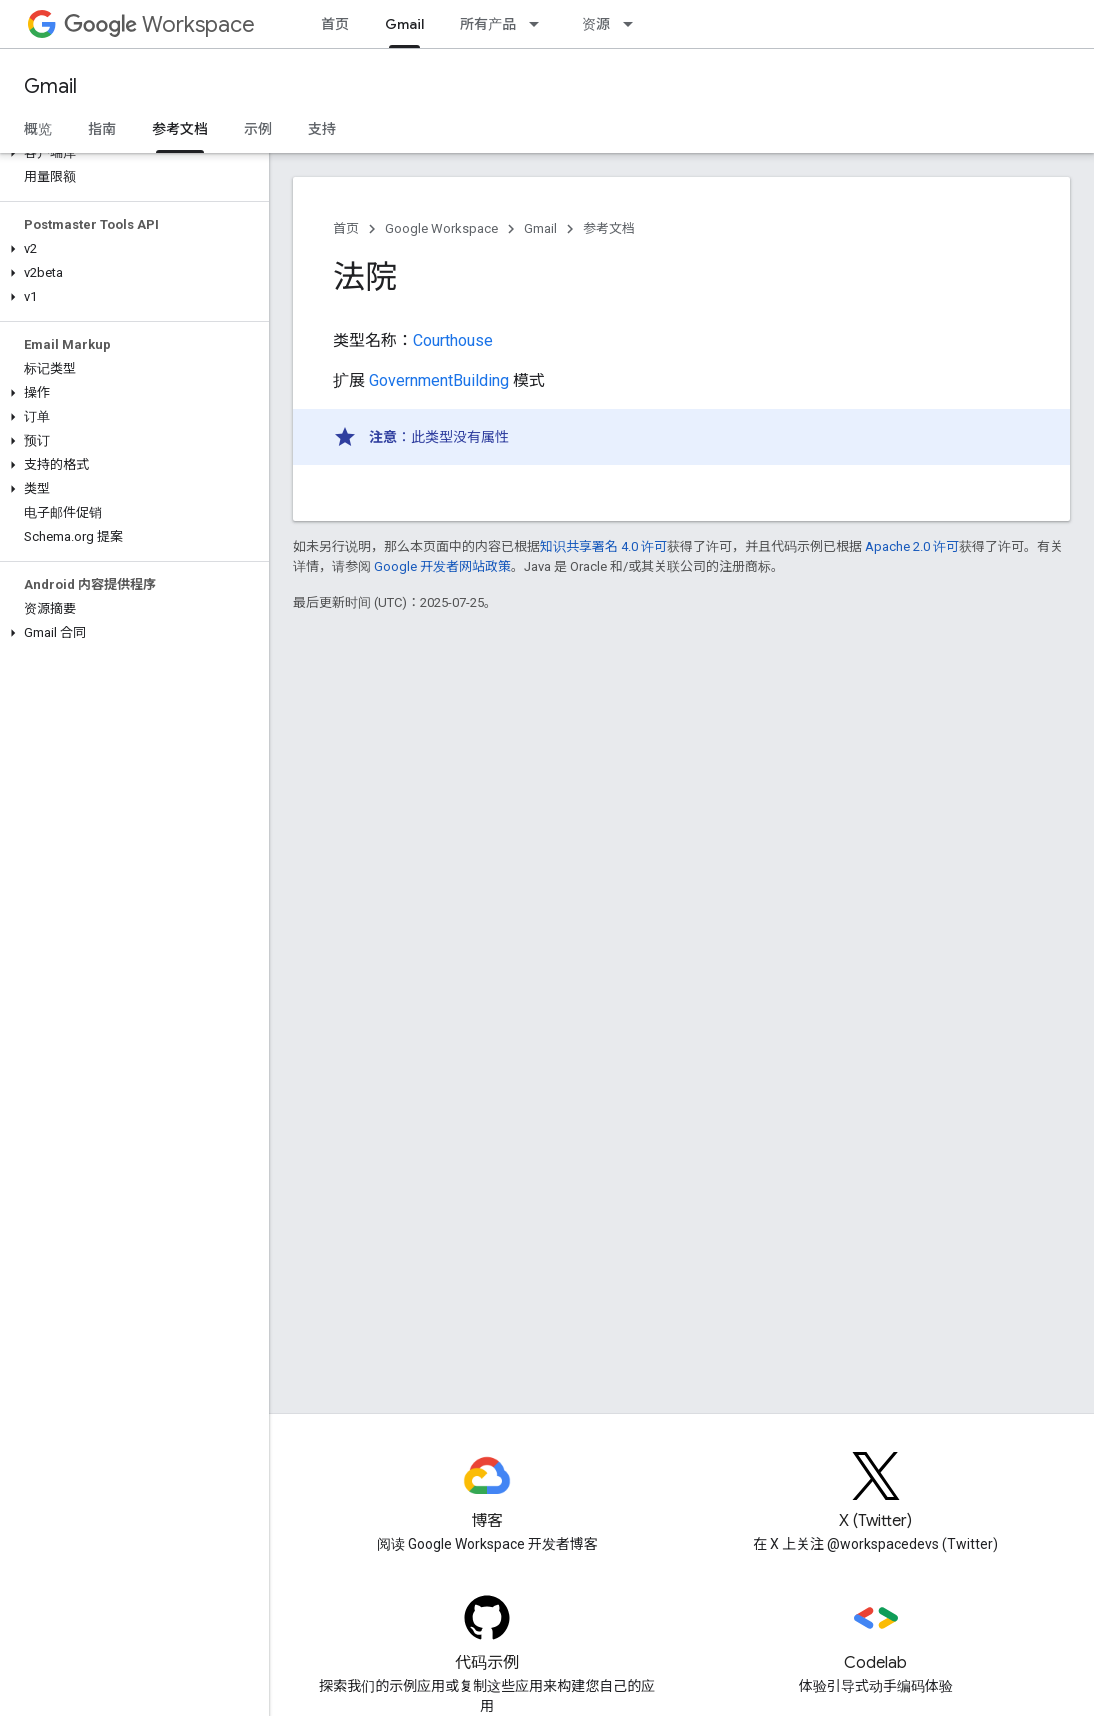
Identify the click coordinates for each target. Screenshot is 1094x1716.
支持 (322, 129)
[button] (130, 153)
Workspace (159, 24)
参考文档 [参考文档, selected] (180, 129)
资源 (596, 24)
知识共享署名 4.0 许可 (603, 546)
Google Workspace (441, 228)
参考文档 (609, 228)
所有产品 (488, 24)
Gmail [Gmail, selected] (404, 24)
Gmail (50, 86)
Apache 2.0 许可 (912, 546)
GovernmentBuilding (439, 380)
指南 (102, 129)
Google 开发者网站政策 (442, 566)
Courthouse (453, 340)
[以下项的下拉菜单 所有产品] (540, 24)
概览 (38, 129)
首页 (335, 24)
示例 (258, 129)
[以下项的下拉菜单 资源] (634, 24)
